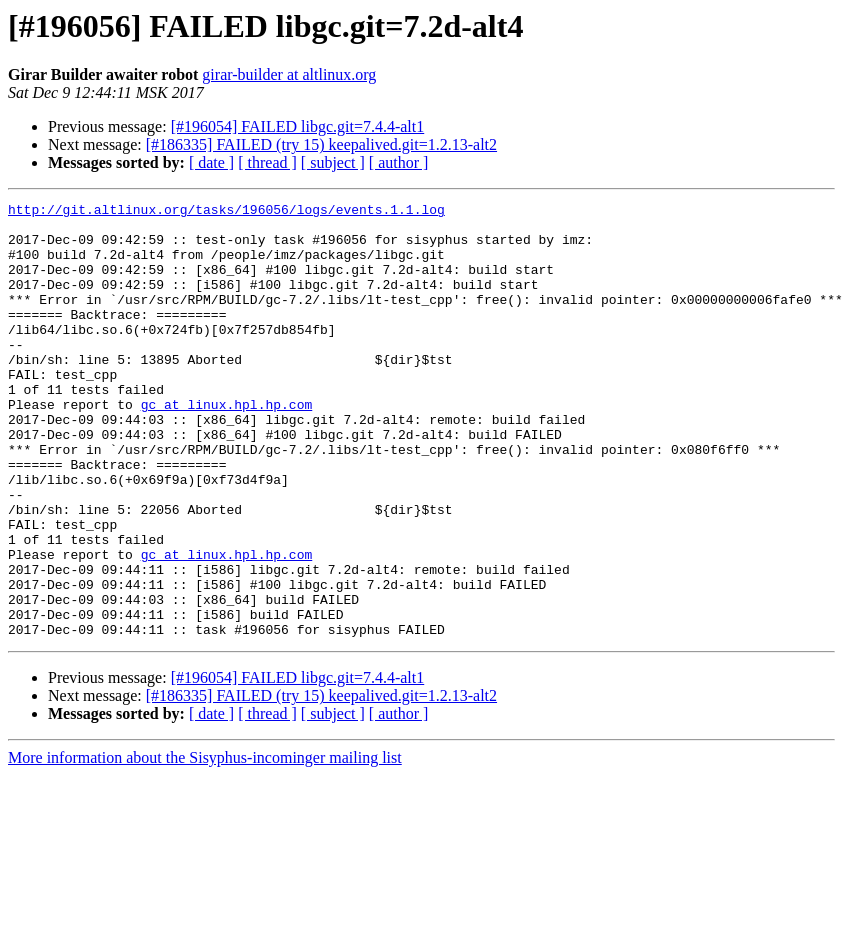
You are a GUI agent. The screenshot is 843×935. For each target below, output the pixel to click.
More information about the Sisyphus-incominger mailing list (205, 844)
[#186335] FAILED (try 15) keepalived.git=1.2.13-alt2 (321, 144)
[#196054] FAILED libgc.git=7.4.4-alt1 (298, 126)
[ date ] (211, 162)
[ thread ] (267, 162)
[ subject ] (333, 162)
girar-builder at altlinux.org (289, 74)
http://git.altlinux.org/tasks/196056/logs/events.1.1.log (226, 212)
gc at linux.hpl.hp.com (227, 446)
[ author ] (399, 162)
